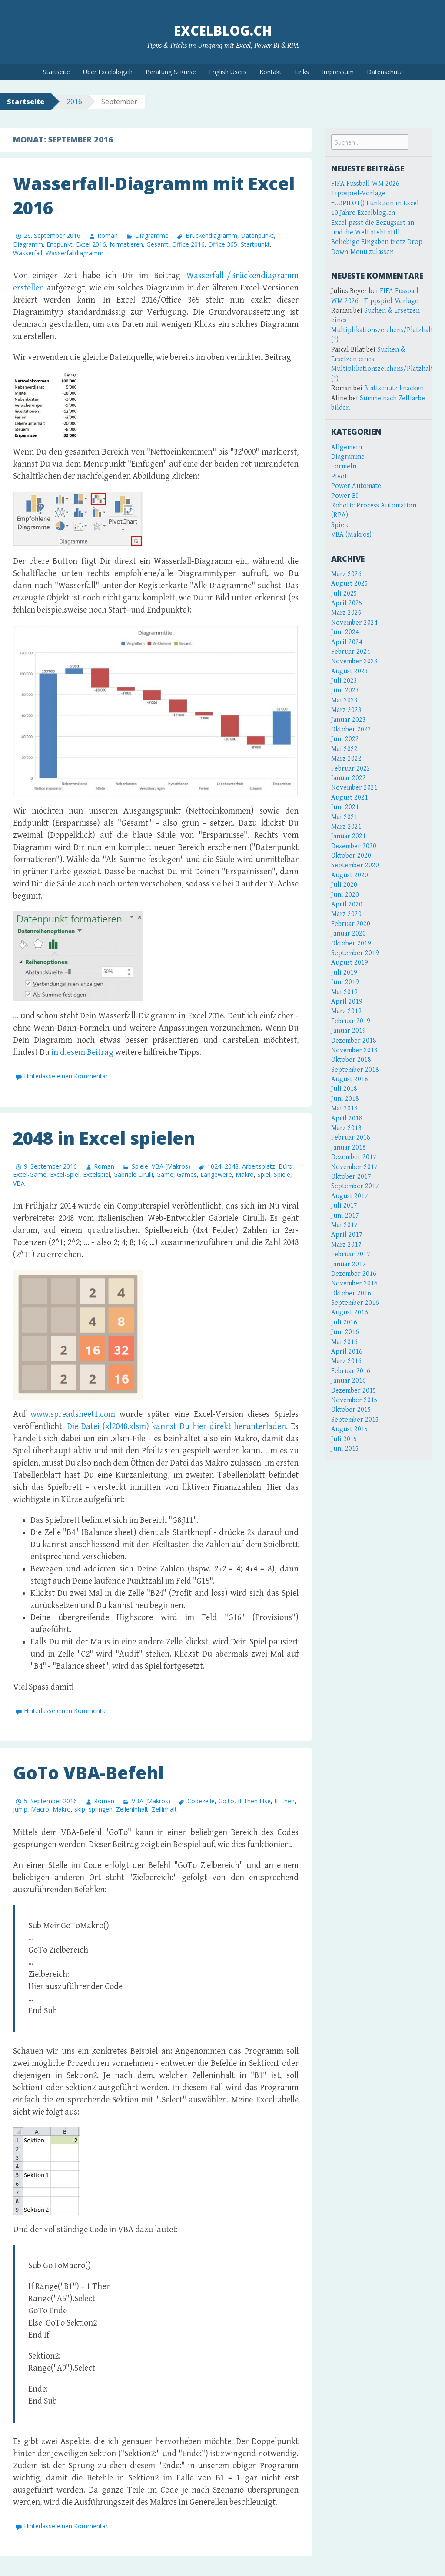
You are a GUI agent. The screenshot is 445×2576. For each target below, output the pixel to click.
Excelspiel (96, 1174)
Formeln (343, 466)
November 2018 (354, 1050)
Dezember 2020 (353, 846)
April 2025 (346, 603)
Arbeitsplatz (258, 1166)
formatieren (126, 244)
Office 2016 (188, 244)
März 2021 (346, 827)
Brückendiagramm (211, 235)
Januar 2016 (348, 1381)
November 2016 (354, 1283)
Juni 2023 (345, 690)
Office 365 (222, 244)
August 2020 (349, 875)
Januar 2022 (348, 778)
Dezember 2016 (353, 1274)
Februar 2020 (350, 924)
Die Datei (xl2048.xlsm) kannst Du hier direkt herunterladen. (177, 1427)
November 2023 (354, 661)
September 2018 (355, 1070)
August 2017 (349, 1196)
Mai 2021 (344, 817)
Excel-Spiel (65, 1174)
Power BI (344, 496)
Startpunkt (255, 244)
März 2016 (346, 1361)
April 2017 (346, 1235)
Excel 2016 (91, 244)
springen (101, 1809)
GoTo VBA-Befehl (88, 1773)
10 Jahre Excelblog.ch (363, 213)
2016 (74, 101)
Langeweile (216, 1174)
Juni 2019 (345, 982)
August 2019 (349, 963)
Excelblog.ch (223, 31)
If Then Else (254, 1801)
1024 (214, 1166)
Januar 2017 (348, 1264)
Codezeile (201, 1801)
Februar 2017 (350, 1254)
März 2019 (346, 1011)
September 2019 (355, 953)
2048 (232, 1166)
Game (164, 1174)
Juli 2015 (344, 1439)
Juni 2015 (345, 1449)
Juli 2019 (344, 972)
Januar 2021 (348, 836)
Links (302, 72)
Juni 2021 (345, 807)
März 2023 (346, 710)
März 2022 (346, 758)
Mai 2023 (344, 700)
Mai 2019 (344, 992)
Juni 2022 (345, 739)
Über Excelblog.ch (108, 72)
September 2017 (355, 1186)
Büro (285, 1166)
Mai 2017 (344, 1225)
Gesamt (157, 244)
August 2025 (349, 584)
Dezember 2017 (353, 1157)
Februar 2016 (350, 1371)
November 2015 (354, 1400)
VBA (19, 1183)
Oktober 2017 (351, 1177)
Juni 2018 (345, 1099)
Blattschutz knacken (394, 388)
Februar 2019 (350, 1021)
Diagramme (152, 235)
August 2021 (349, 798)
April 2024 (346, 642)
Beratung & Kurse (171, 72)
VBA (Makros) (171, 1166)
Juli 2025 (344, 594)
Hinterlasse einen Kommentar (66, 1076)
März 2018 (346, 1128)
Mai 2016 (344, 1342)
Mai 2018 (344, 1108)
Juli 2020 (344, 885)
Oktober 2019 (351, 943)
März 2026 (346, 574)
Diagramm (28, 244)
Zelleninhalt (132, 1809)
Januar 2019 (348, 1031)
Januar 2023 (348, 720)
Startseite (56, 72)
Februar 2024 (350, 652)
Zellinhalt (164, 1809)
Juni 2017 (345, 1216)
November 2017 (354, 1167)
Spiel (263, 1174)
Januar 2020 (348, 933)
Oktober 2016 (351, 1293)
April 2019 (346, 1002)
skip (79, 1809)
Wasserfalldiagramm (74, 253)
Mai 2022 (344, 749)
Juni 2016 (345, 1332)
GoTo (226, 1801)
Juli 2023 (344, 681)
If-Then (284, 1801)
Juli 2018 (344, 1089)
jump (20, 1809)
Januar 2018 (348, 1147)
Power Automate (356, 486)
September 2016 (355, 1303)
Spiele (140, 1166)
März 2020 (346, 914)
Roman (107, 235)
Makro (245, 1174)
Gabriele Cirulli (133, 1174)
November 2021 (354, 788)
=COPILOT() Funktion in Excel (375, 203)
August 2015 (349, 1429)
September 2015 (355, 1420)
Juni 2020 (345, 895)
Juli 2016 (344, 1322)
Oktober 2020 (351, 856)
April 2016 (346, 1351)
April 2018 (346, 1118)
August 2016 (349, 1312)
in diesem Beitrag (82, 1052)
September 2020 (355, 865)
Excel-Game (29, 1174)
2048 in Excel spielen (104, 1138)
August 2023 (349, 671)
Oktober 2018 (351, 1060)
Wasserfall (27, 253)
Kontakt (270, 72)
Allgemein (346, 447)
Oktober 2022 (351, 729)
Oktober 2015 (351, 1410)
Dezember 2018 (353, 1041)
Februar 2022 (350, 768)
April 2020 (346, 904)
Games (187, 1174)
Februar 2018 (350, 1137)
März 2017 (346, 1245)
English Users (227, 72)
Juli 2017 (344, 1206)
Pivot (339, 476)
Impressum (338, 72)
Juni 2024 (345, 632)
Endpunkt (59, 244)
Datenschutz (384, 72)
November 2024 (354, 623)
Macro (40, 1809)
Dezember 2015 (353, 1391)
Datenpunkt (257, 235)
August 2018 (349, 1079)
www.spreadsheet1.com (72, 1415)
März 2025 (346, 613)
